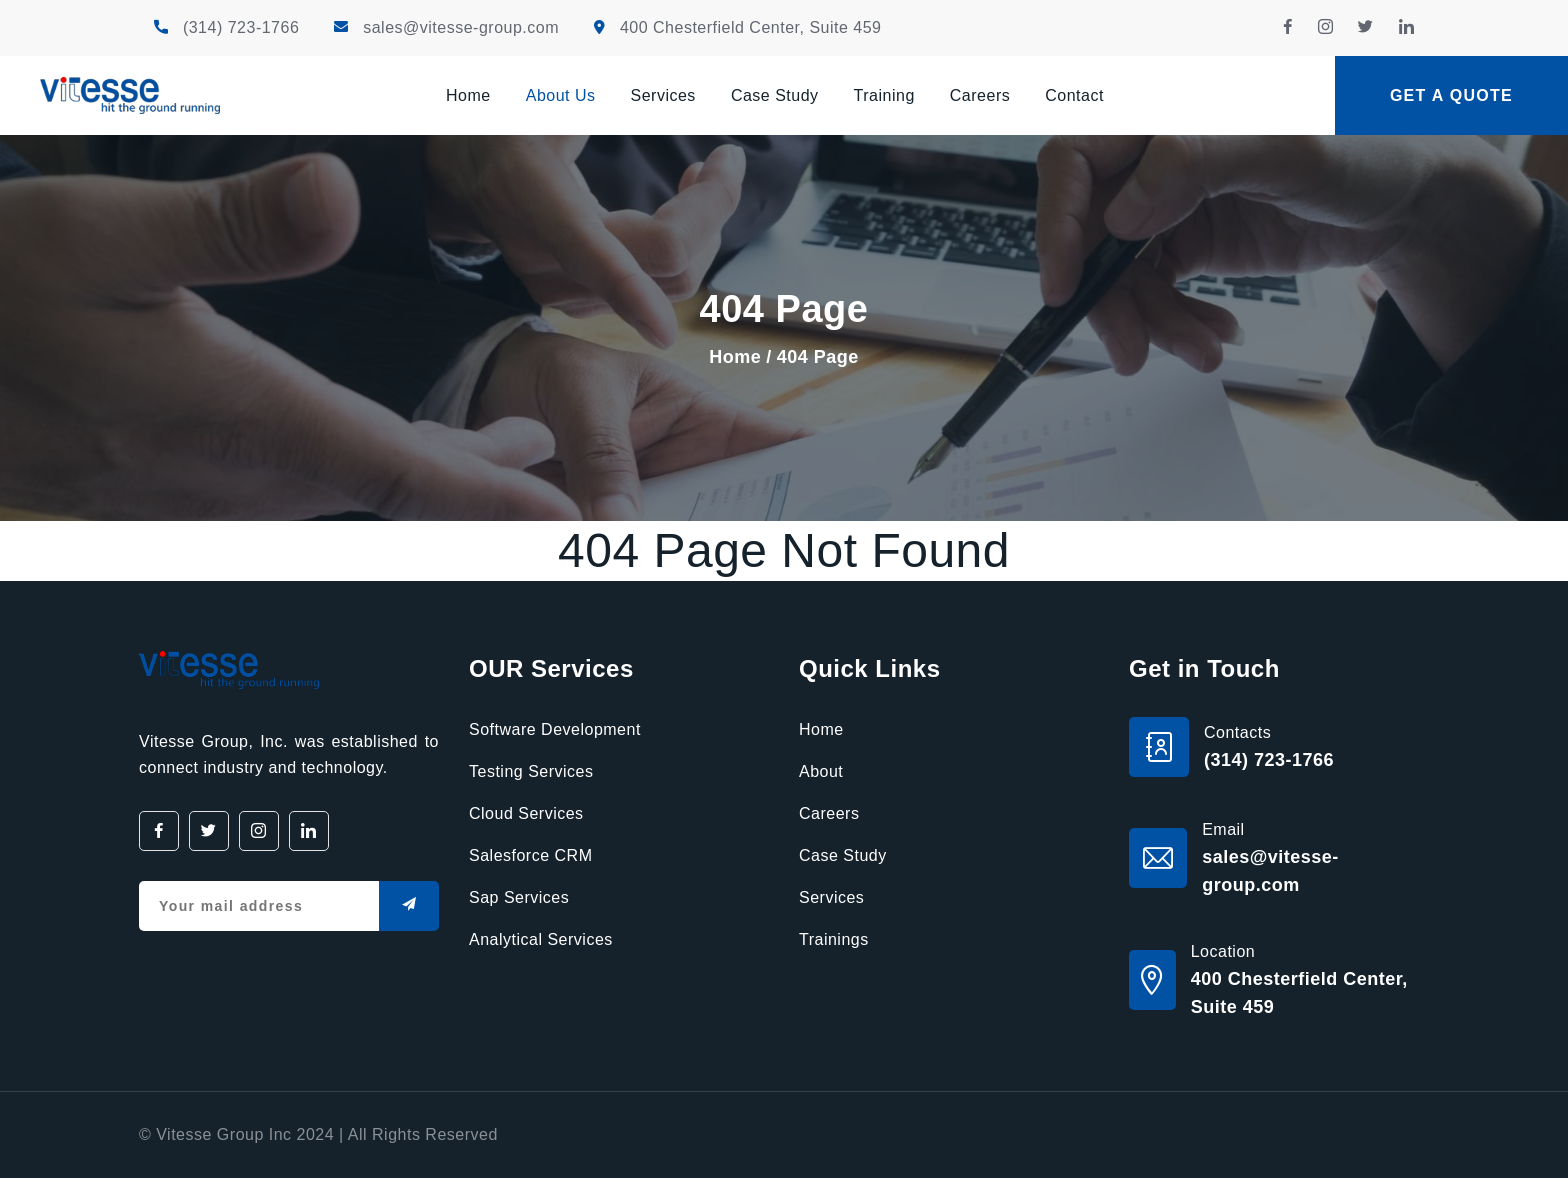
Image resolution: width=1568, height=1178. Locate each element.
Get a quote (1451, 95)
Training (884, 95)
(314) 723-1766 (241, 27)
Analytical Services (541, 939)
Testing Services (531, 771)
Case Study (775, 95)
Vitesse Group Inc (223, 1134)
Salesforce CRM (530, 855)
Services (663, 95)
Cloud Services (526, 813)
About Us (561, 95)
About (821, 771)
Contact (1074, 95)
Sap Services (519, 897)
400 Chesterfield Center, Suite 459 (751, 27)
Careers (980, 95)
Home (468, 95)
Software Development (555, 729)
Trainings (834, 939)
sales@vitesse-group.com (461, 27)
